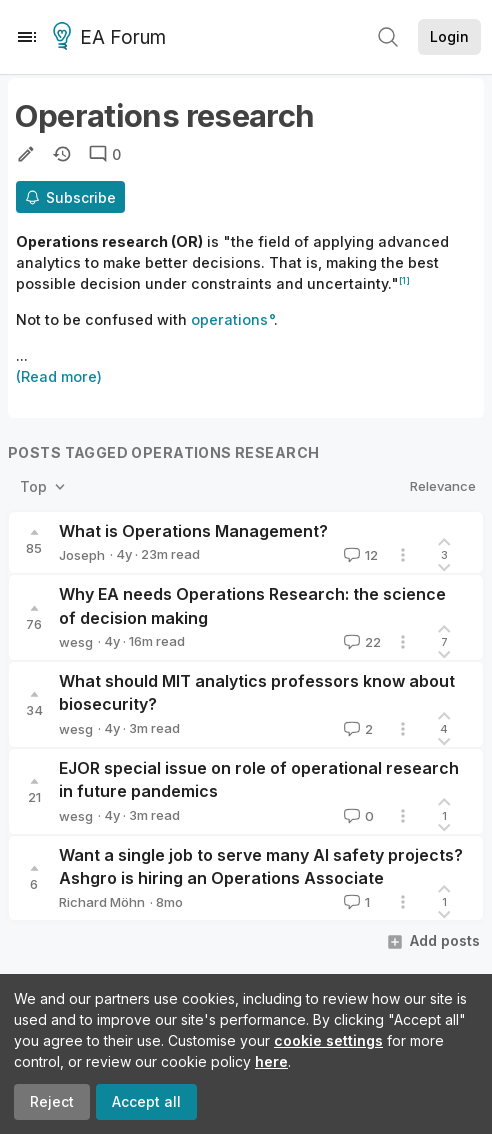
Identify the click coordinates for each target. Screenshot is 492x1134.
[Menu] (27, 37)
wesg (76, 642)
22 (360, 642)
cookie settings (328, 1040)
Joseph (82, 555)
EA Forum (112, 38)
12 (359, 555)
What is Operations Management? (193, 531)
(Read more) (59, 376)
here (271, 1061)
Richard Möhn (102, 902)
